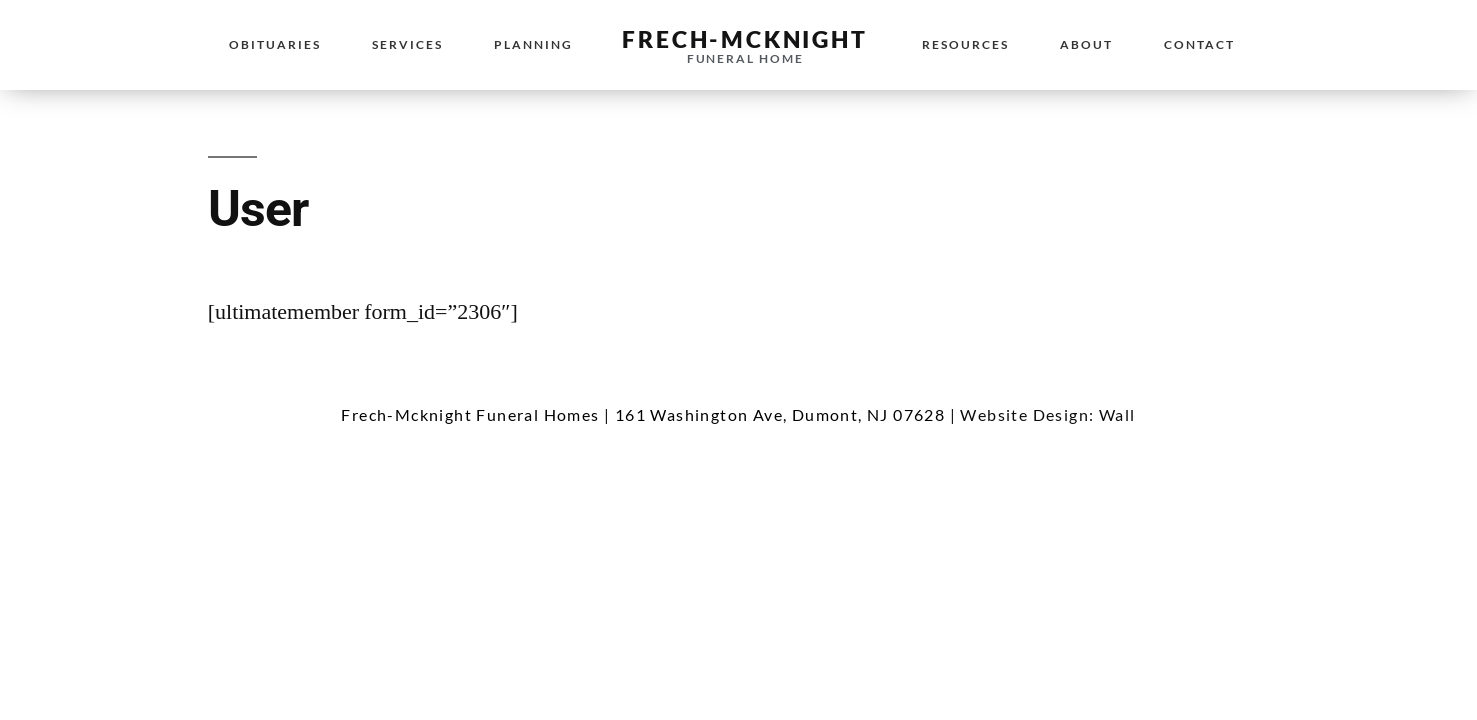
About (1086, 44)
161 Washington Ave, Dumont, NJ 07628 (780, 414)
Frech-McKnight (744, 39)
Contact (1199, 44)
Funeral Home (745, 58)
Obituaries (275, 44)
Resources (965, 44)
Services (407, 44)
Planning (533, 44)
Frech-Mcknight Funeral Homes (470, 414)
